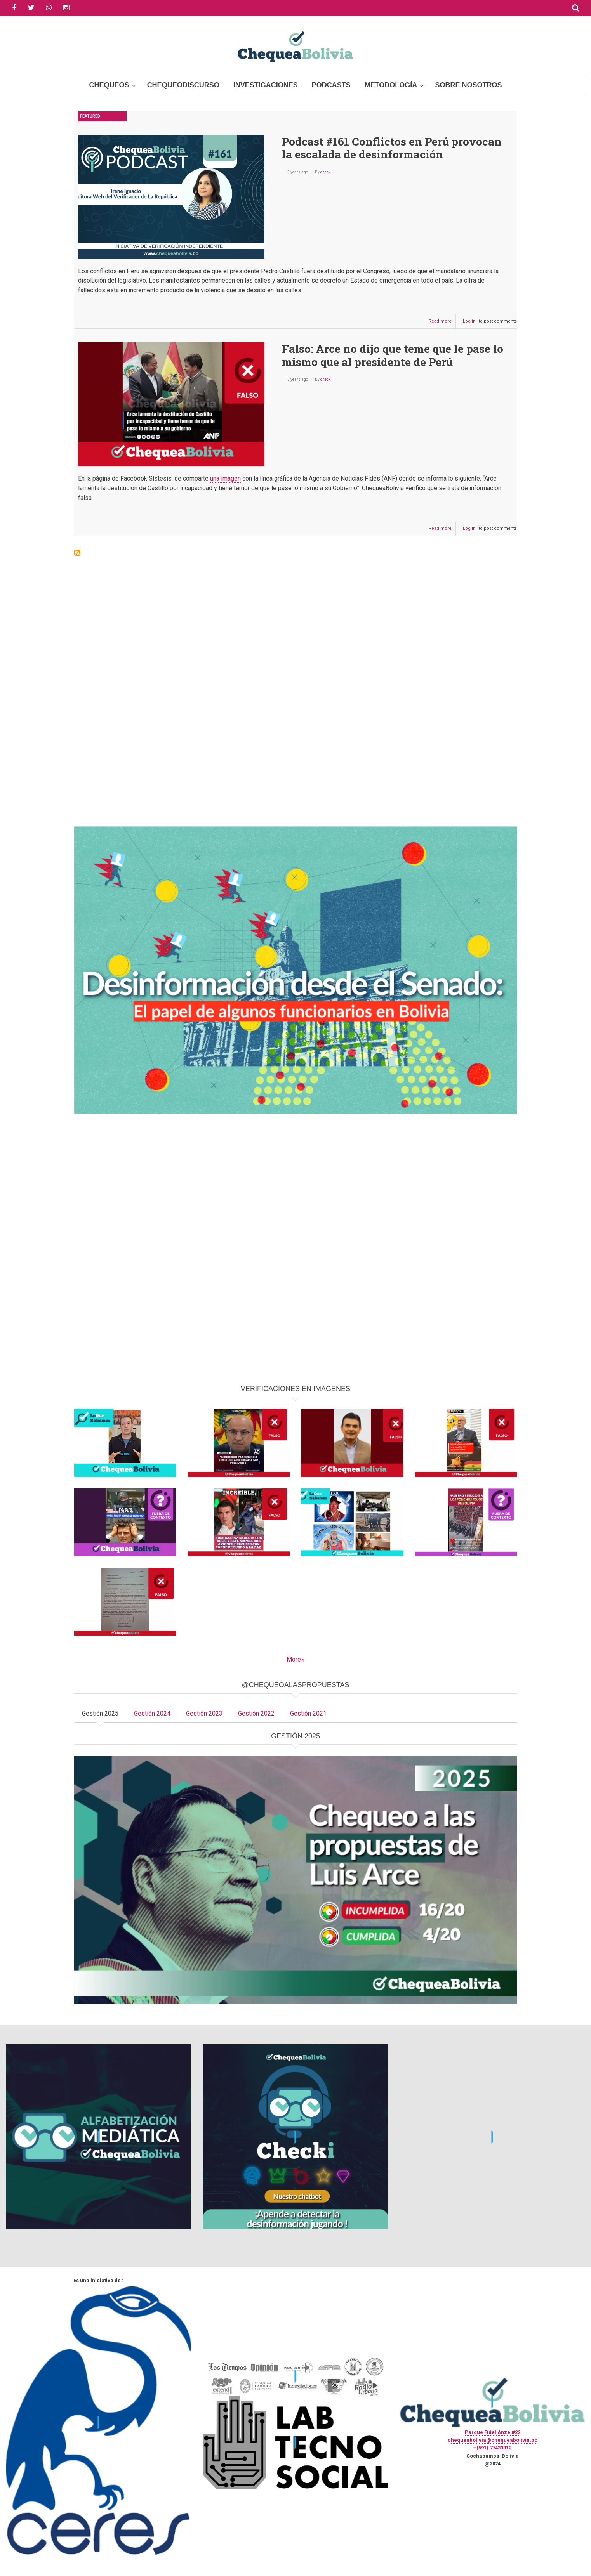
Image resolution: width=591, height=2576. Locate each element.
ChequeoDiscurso (183, 85)
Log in (469, 321)
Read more (442, 323)
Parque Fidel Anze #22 (492, 2432)
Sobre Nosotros (468, 85)
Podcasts (331, 85)
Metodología (391, 85)
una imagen (225, 478)
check (325, 172)
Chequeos (109, 85)
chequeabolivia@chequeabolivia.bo (492, 2440)
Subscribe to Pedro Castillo (77, 553)
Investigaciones (265, 85)
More (294, 1659)
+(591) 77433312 (492, 2448)
